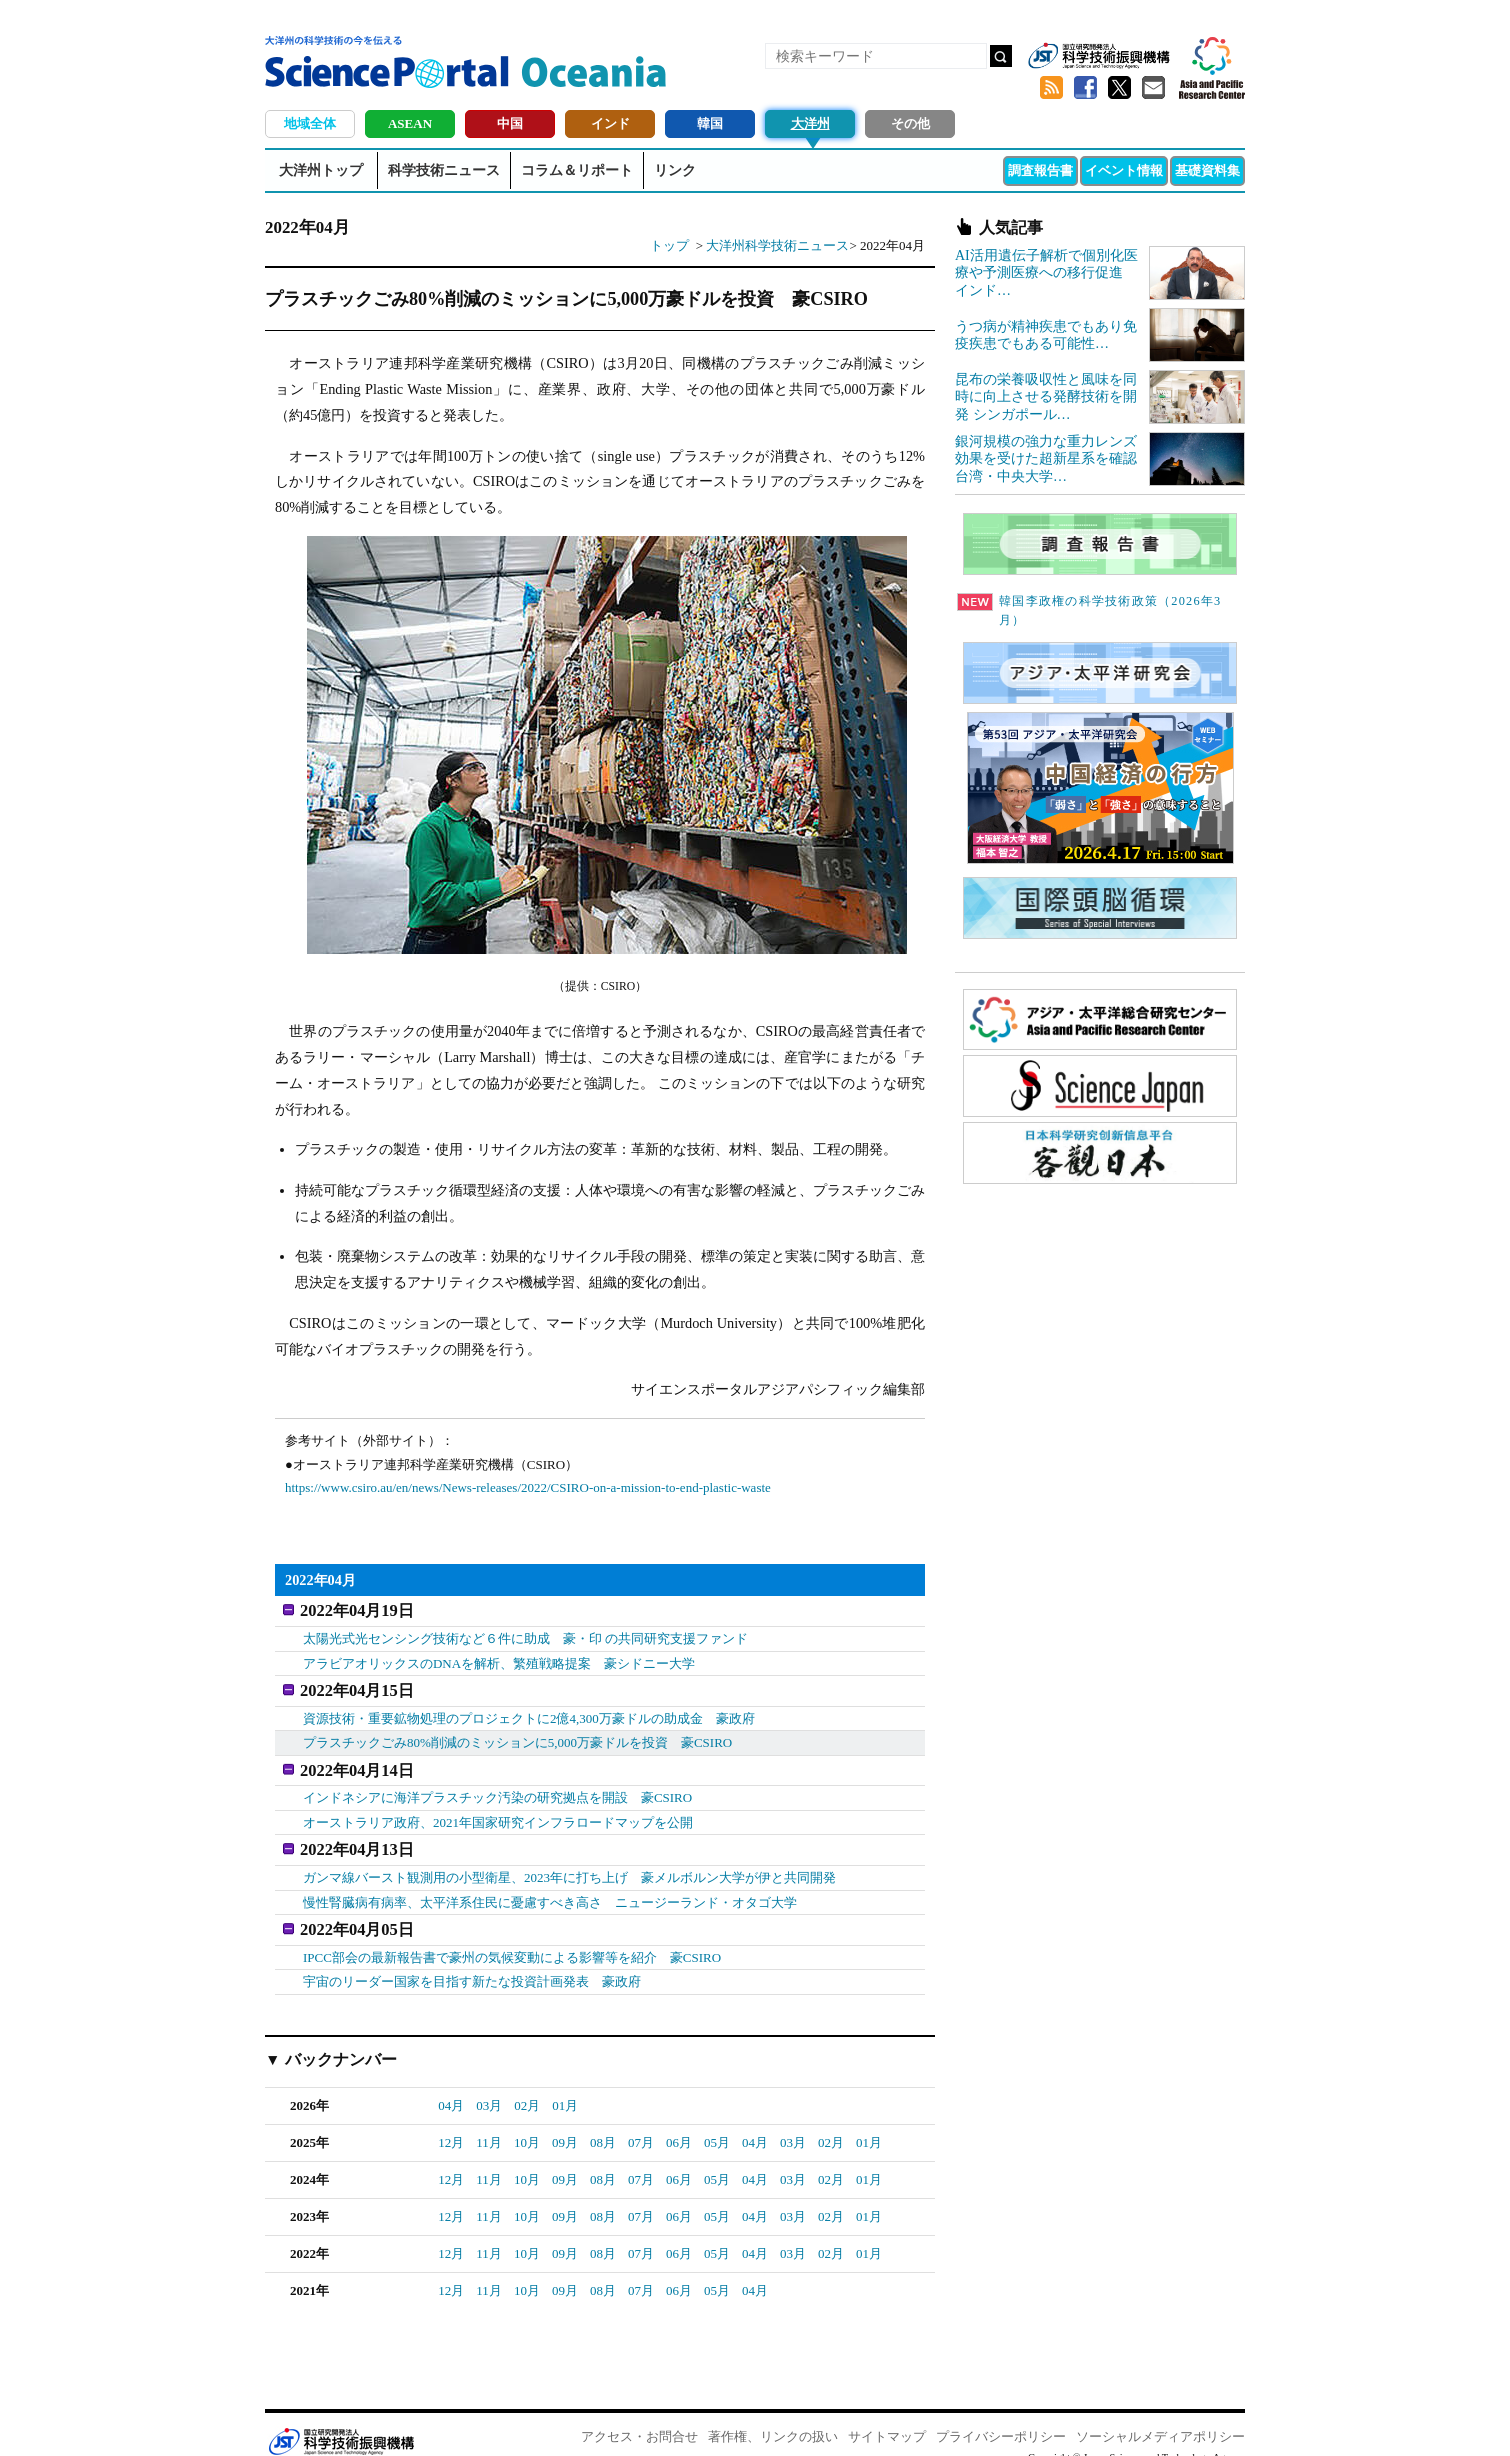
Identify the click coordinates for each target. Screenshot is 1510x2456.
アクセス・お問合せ (639, 2416)
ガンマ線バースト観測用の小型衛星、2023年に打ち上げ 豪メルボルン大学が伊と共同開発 (569, 1861)
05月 (717, 2122)
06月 (679, 2122)
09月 (565, 2122)
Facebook (1085, 88)
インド (610, 123)
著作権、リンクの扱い (773, 2416)
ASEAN (410, 123)
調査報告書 (1040, 170)
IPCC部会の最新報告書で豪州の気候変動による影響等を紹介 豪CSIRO (512, 1937)
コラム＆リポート (577, 170)
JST (341, 2421)
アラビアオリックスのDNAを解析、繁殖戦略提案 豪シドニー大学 (499, 1659)
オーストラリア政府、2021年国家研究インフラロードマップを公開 (498, 1810)
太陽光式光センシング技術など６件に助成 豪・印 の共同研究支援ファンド (525, 1634)
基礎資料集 (1207, 170)
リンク (675, 170)
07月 (641, 2122)
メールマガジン (1153, 88)
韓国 (710, 123)
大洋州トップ (321, 170)
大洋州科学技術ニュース (777, 245)
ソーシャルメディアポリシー (1160, 2416)
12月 (451, 2122)
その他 (910, 123)
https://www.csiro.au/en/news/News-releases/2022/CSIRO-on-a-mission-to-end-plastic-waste (528, 1487)
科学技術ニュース (444, 170)
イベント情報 (1124, 170)
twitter (1119, 88)
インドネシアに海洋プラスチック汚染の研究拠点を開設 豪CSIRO (497, 1786)
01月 (565, 2085)
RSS (1051, 88)
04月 (451, 2085)
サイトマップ (887, 2416)
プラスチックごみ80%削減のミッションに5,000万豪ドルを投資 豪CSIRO (517, 1734)
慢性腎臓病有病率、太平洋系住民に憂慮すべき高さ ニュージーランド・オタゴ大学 (550, 1886)
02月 (527, 2085)
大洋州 (810, 123)
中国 (510, 123)
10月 (527, 2122)
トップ (669, 245)
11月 (489, 2122)
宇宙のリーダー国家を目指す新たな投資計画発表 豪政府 (472, 1962)
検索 (1001, 56)
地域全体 (310, 123)
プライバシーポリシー (1001, 2416)
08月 (603, 2122)
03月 (489, 2085)
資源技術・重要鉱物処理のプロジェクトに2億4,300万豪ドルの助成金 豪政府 (529, 1710)
